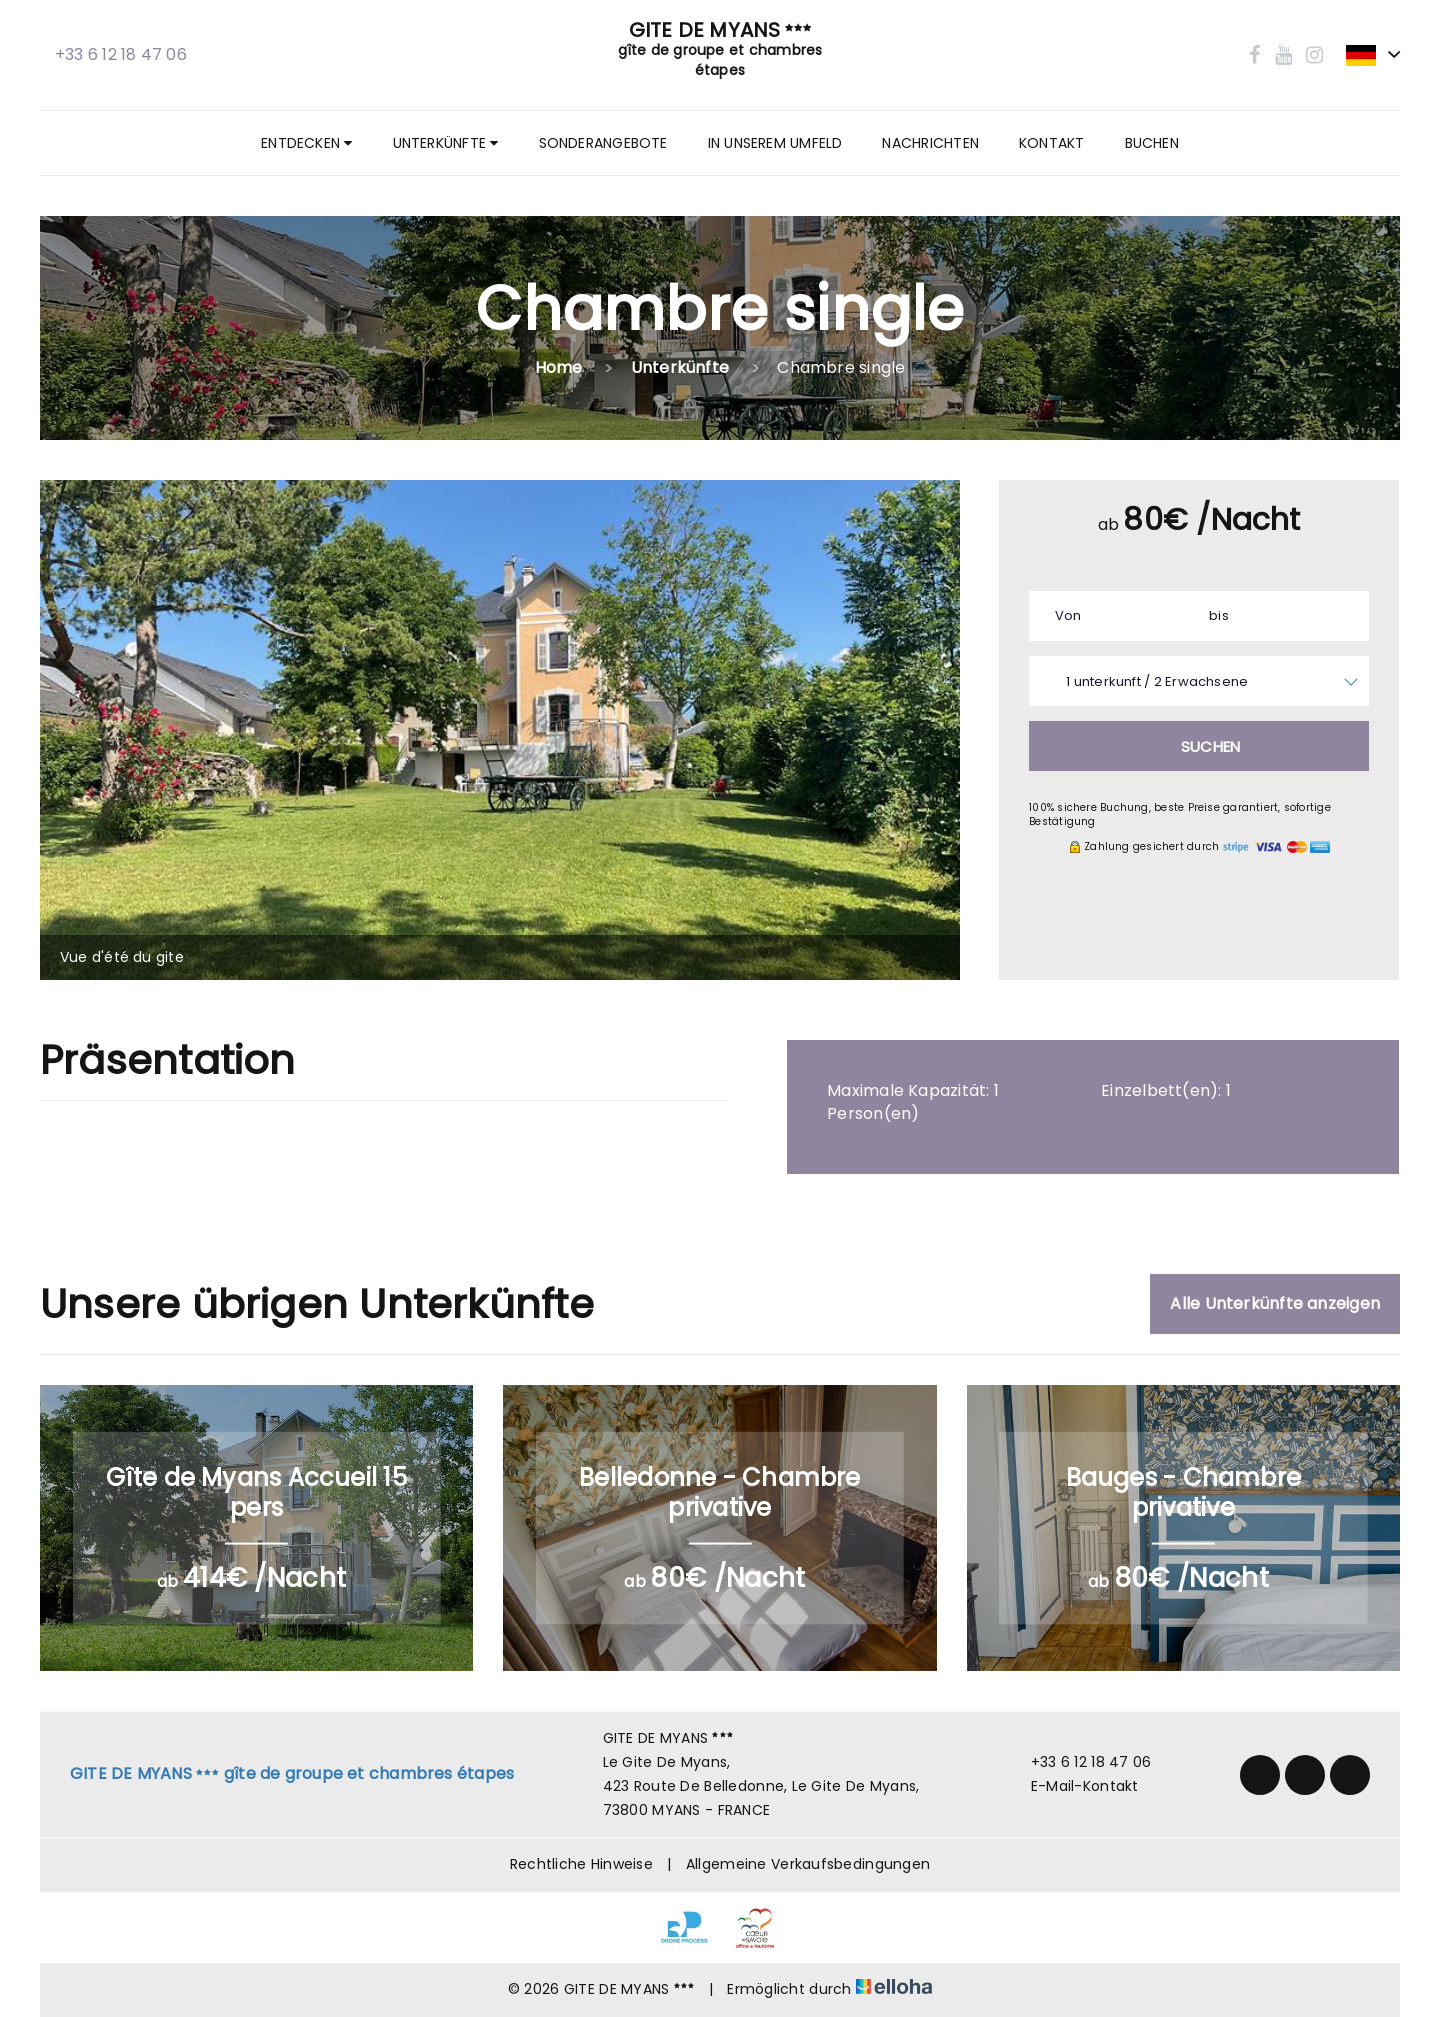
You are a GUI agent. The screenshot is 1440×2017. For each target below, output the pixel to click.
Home (559, 367)
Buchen (1152, 143)
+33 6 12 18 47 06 (1080, 1762)
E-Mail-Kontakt (1073, 1786)
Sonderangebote (603, 143)
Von (1068, 615)
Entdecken (306, 143)
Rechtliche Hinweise (581, 1864)
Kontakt (1052, 143)
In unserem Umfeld (775, 143)
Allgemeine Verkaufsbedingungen (808, 1864)
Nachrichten (930, 143)
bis (1219, 615)
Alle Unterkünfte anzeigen (1275, 1303)
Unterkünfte (446, 143)
